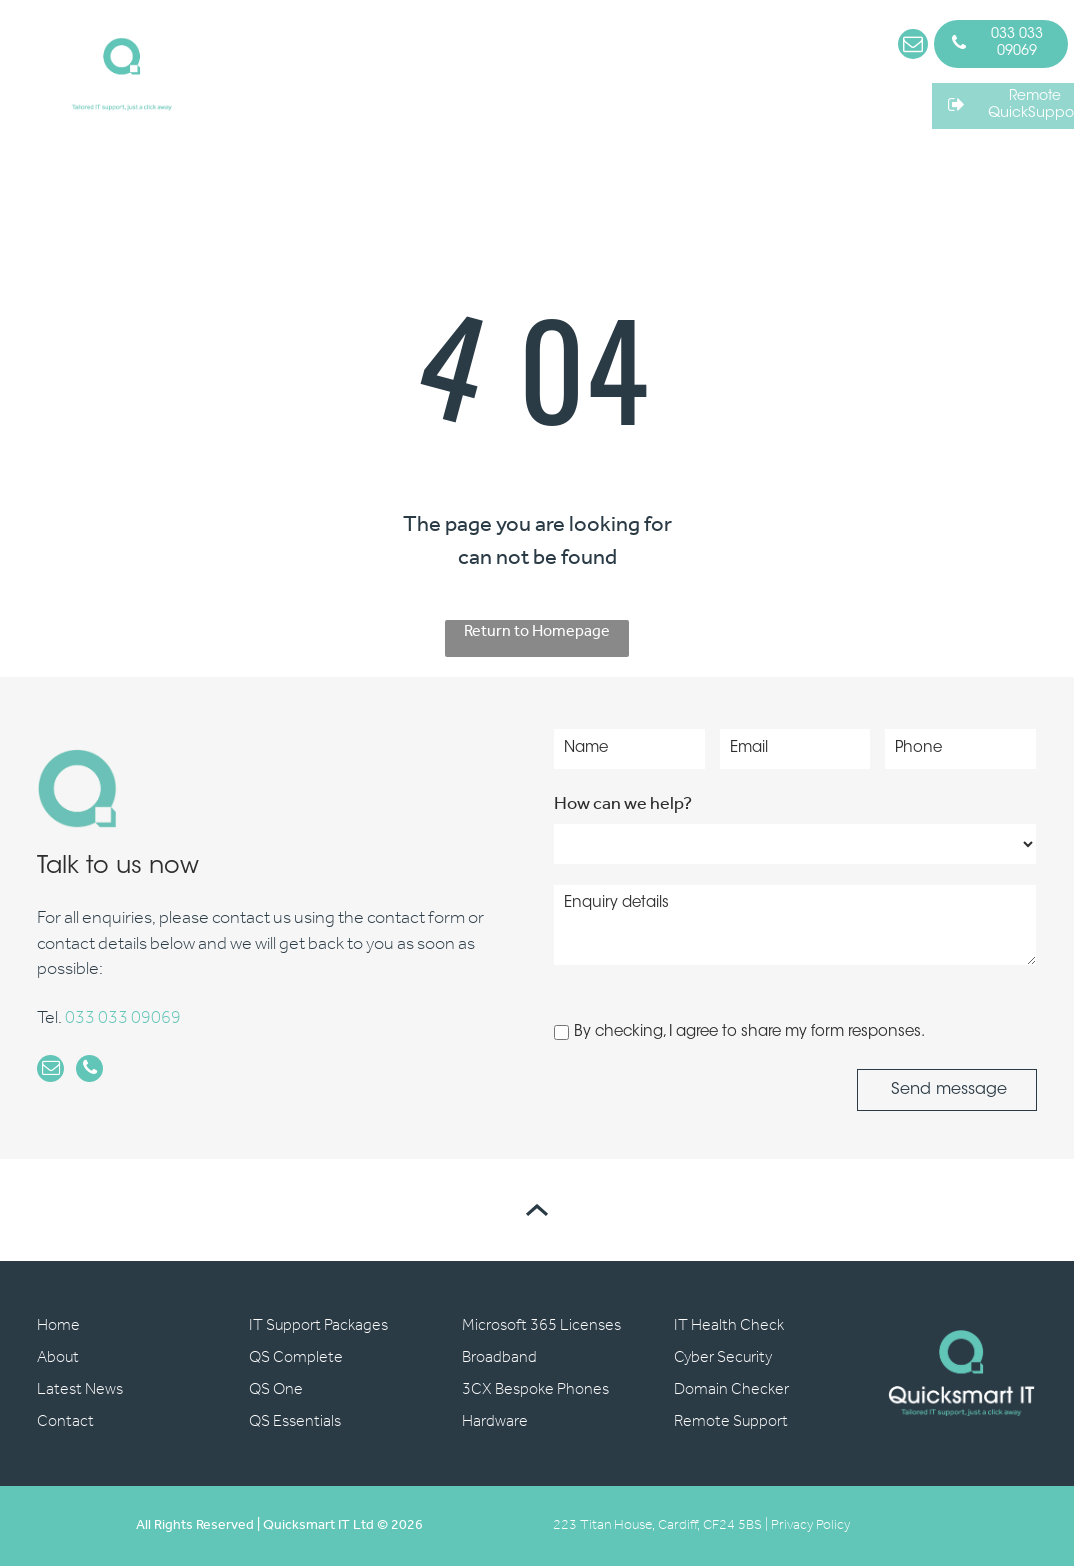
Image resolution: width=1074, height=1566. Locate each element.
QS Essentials (295, 1421)
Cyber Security (723, 1357)
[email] (913, 46)
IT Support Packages (318, 1325)
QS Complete (296, 1357)
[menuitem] (296, 66)
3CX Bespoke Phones (535, 1389)
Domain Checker (731, 1389)
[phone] (85, 1071)
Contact (65, 1421)
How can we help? (623, 804)
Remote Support (731, 1421)
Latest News (80, 1389)
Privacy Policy (810, 1525)
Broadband (499, 1357)
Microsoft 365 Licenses (541, 1325)
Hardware (495, 1421)
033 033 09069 (123, 1019)
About (58, 1357)
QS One (276, 1389)
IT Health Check (729, 1325)
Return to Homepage (537, 633)
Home (58, 1325)
